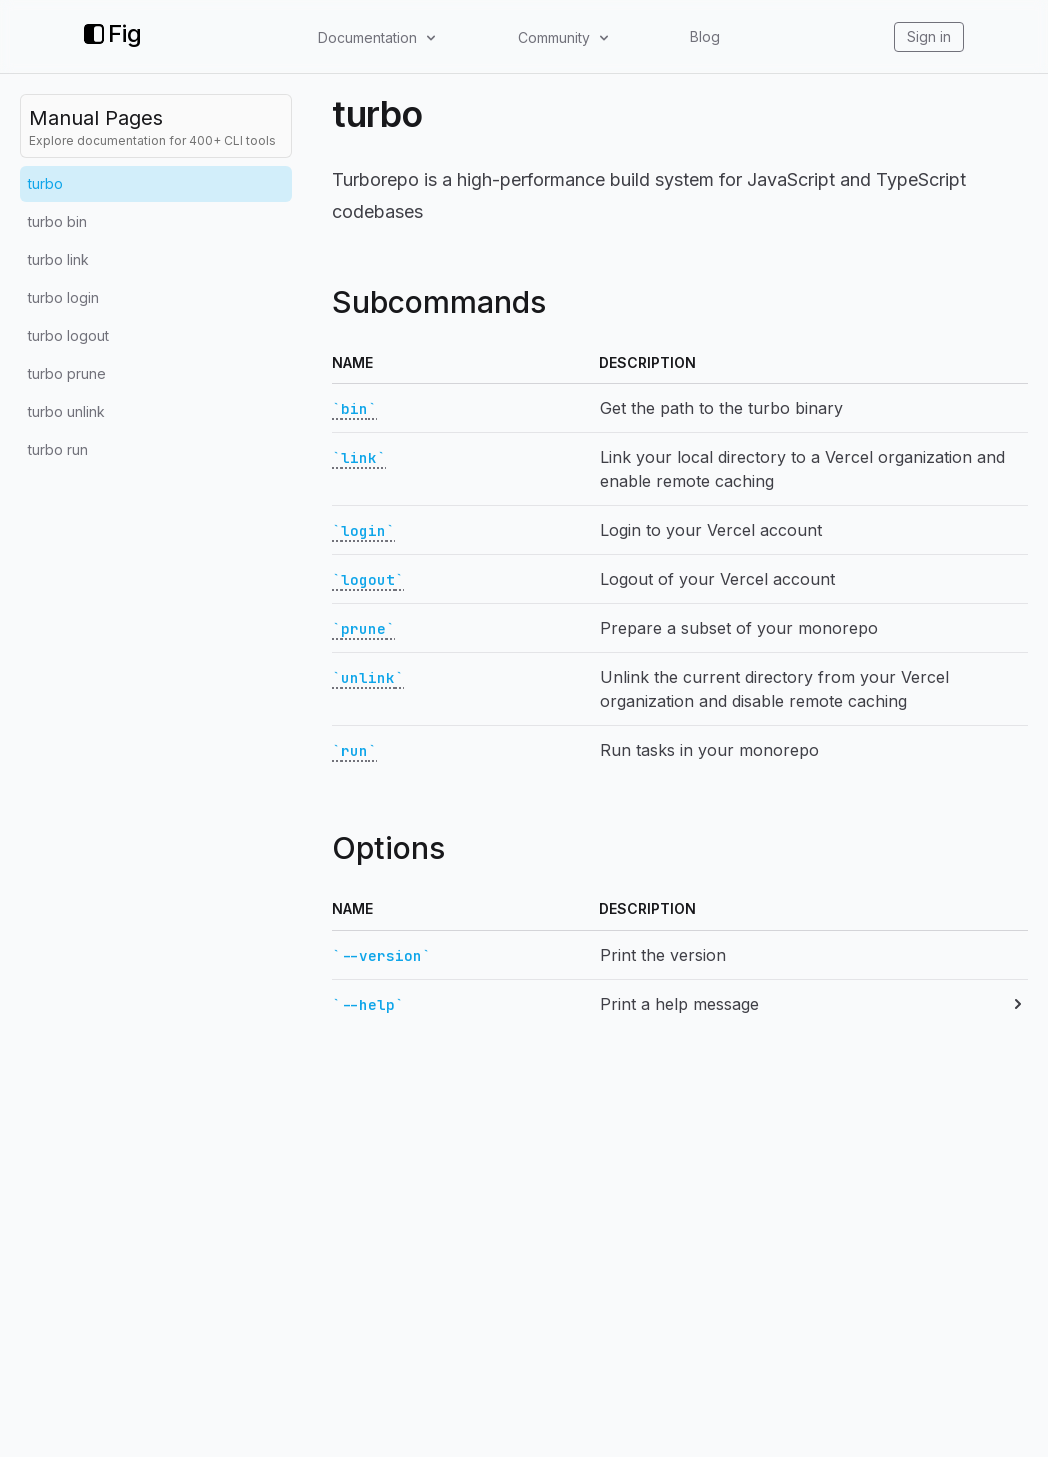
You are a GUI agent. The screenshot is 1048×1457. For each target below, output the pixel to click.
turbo (45, 183)
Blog (705, 36)
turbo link (58, 259)
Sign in (929, 36)
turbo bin (57, 221)
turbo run (58, 449)
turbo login (63, 297)
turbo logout (68, 335)
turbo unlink (66, 411)
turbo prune (67, 373)
